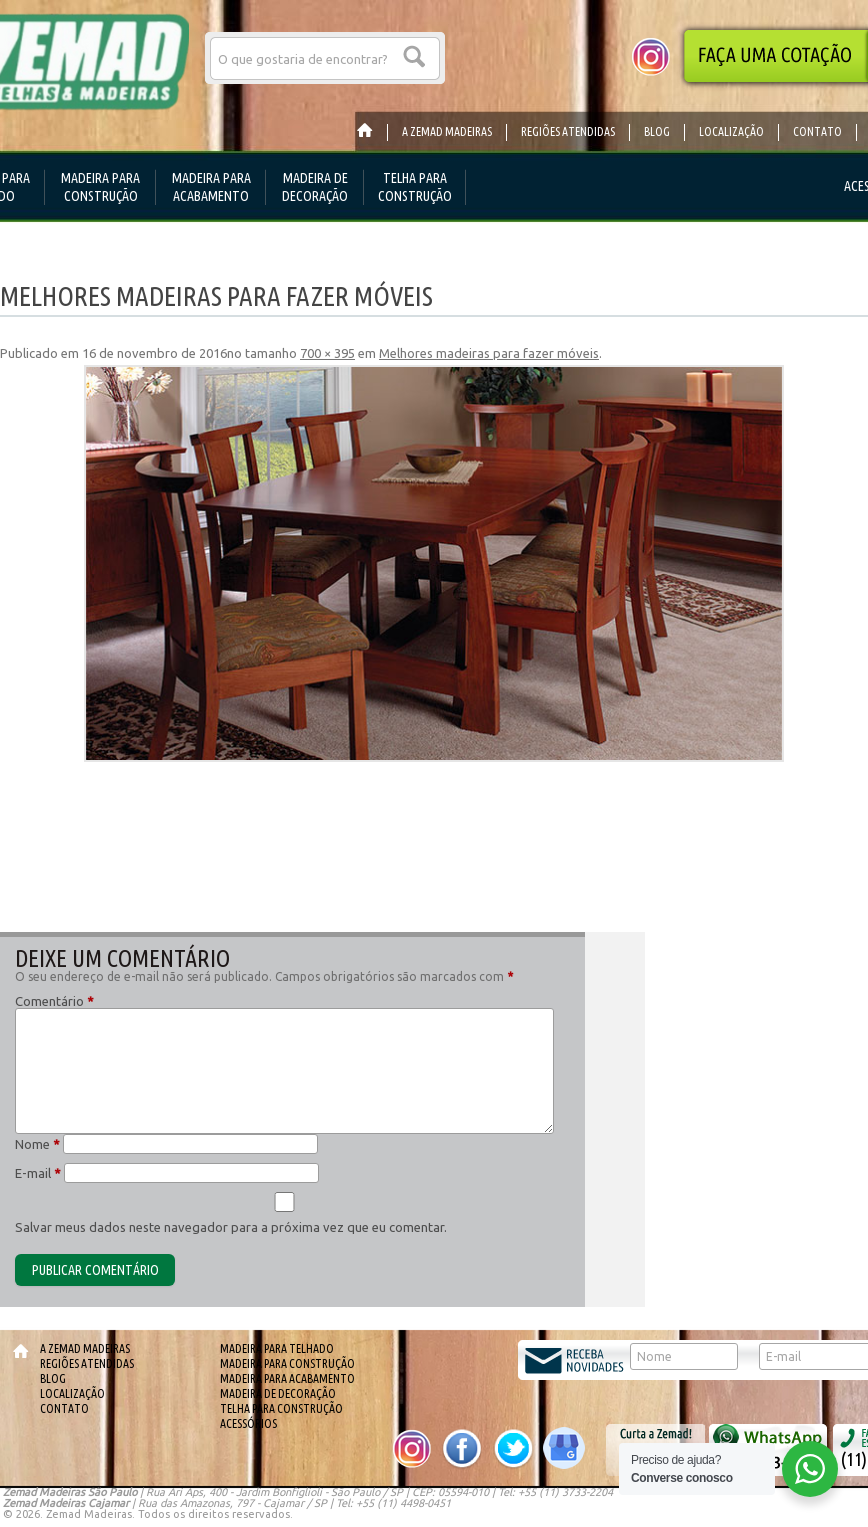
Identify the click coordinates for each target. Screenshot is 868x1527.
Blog (53, 1378)
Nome (37, 1144)
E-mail (38, 1173)
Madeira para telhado (277, 1348)
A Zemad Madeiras (85, 1348)
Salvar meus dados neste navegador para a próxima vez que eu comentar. (231, 1227)
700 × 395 (327, 353)
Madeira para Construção (287, 1363)
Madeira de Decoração (278, 1393)
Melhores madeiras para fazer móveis (489, 353)
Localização (72, 1393)
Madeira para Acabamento (287, 1378)
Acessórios (248, 1423)
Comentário (54, 1001)
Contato (64, 1408)
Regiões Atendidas (87, 1363)
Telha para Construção (281, 1408)
